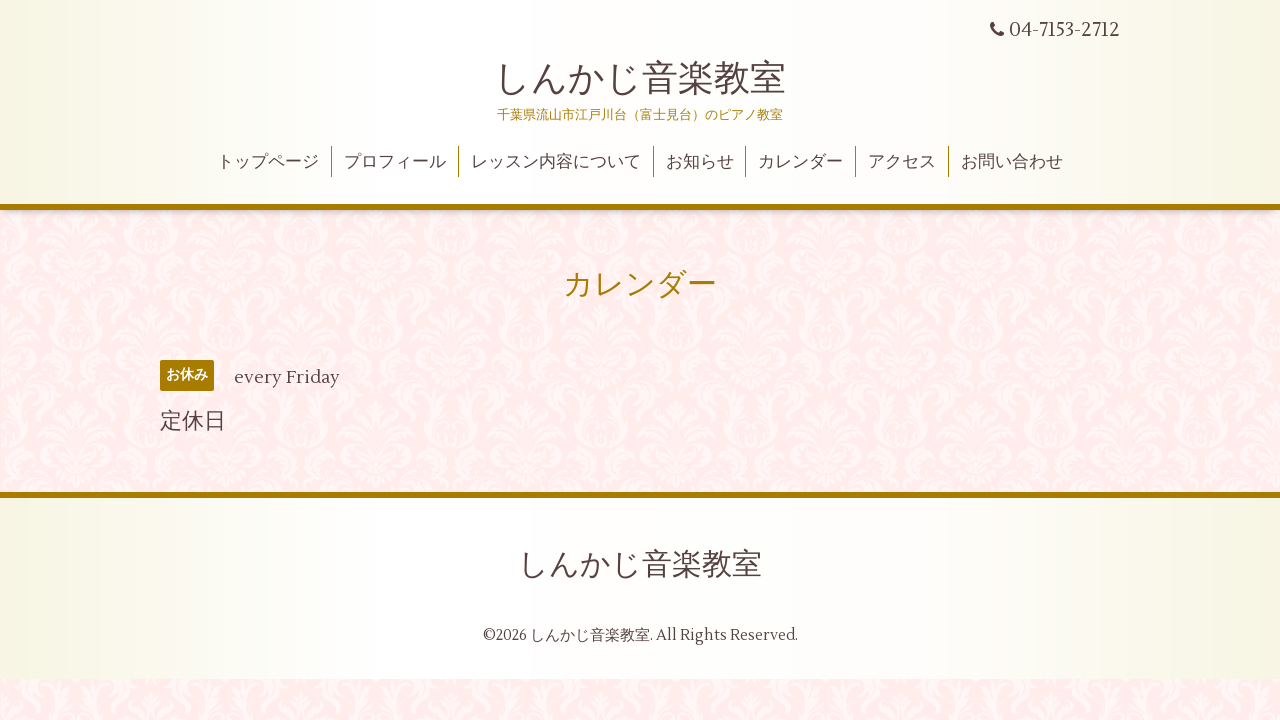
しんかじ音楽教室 (640, 79)
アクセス (902, 162)
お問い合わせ (1012, 162)
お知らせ (700, 162)
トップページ (268, 162)
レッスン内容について (556, 162)
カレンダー (800, 162)
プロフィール (395, 162)
